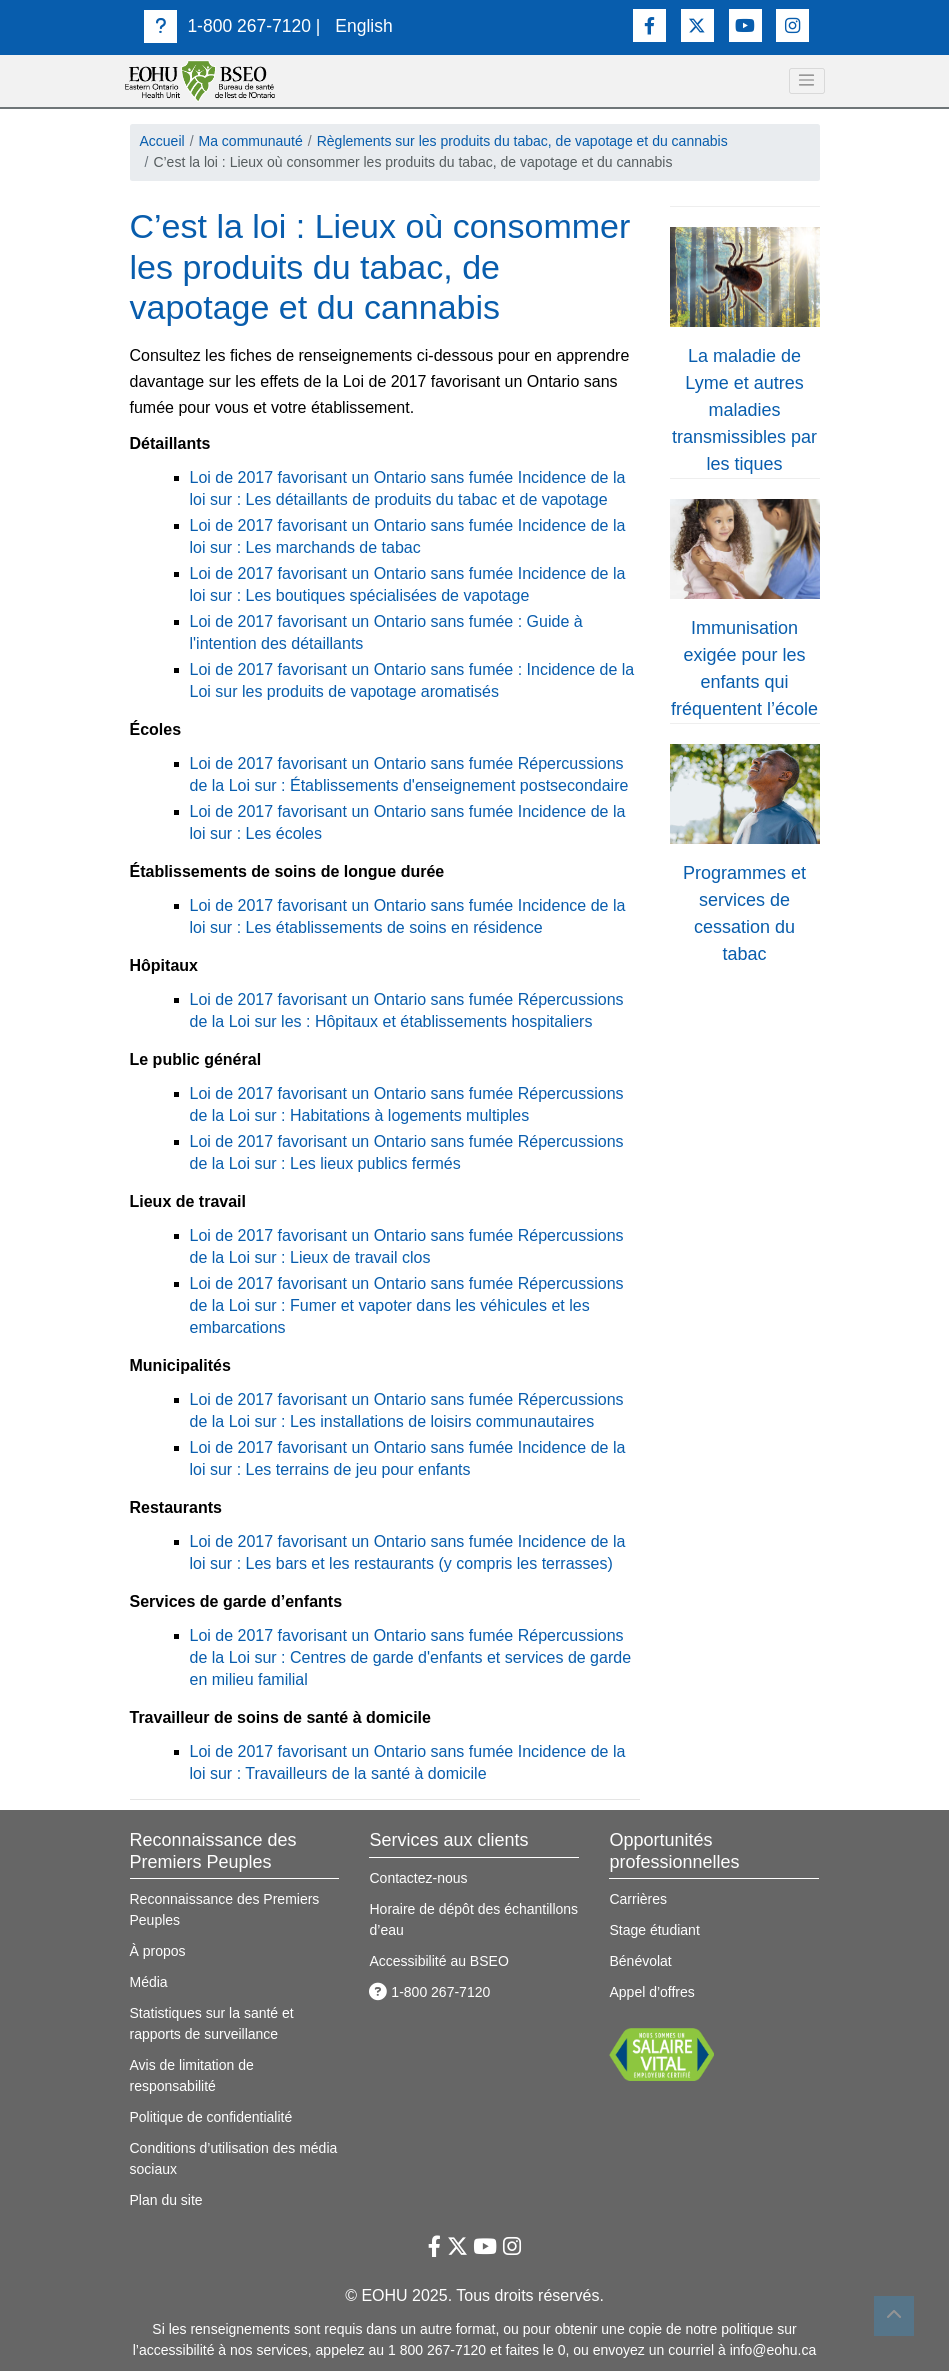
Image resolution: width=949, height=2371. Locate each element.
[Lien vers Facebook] (649, 25)
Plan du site (166, 2200)
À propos (158, 1951)
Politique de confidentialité (211, 2117)
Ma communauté (251, 141)
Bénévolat (640, 1961)
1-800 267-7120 (227, 26)
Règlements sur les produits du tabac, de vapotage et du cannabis (522, 141)
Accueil (162, 141)
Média (149, 1982)
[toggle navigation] (807, 81)
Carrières (638, 1899)
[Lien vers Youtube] (745, 25)
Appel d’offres (651, 1992)
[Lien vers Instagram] (792, 25)
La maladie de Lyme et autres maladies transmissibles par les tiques (744, 410)
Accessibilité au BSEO (438, 1961)
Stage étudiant (654, 1930)
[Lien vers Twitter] (697, 25)
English (363, 26)
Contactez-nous (418, 1878)
